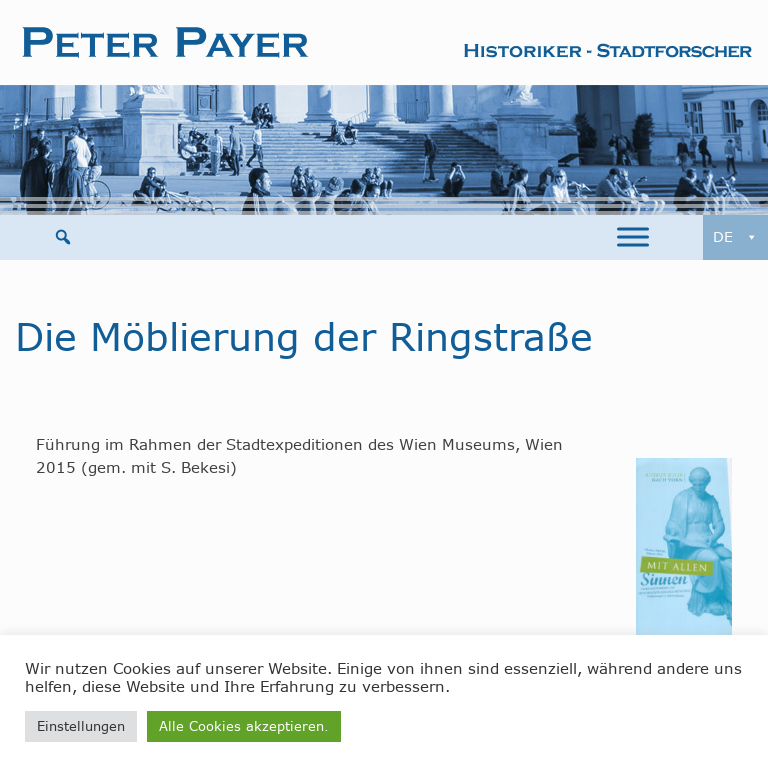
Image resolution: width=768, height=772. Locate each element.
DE (735, 237)
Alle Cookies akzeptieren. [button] (244, 726)
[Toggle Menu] (633, 237)
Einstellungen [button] (81, 726)
